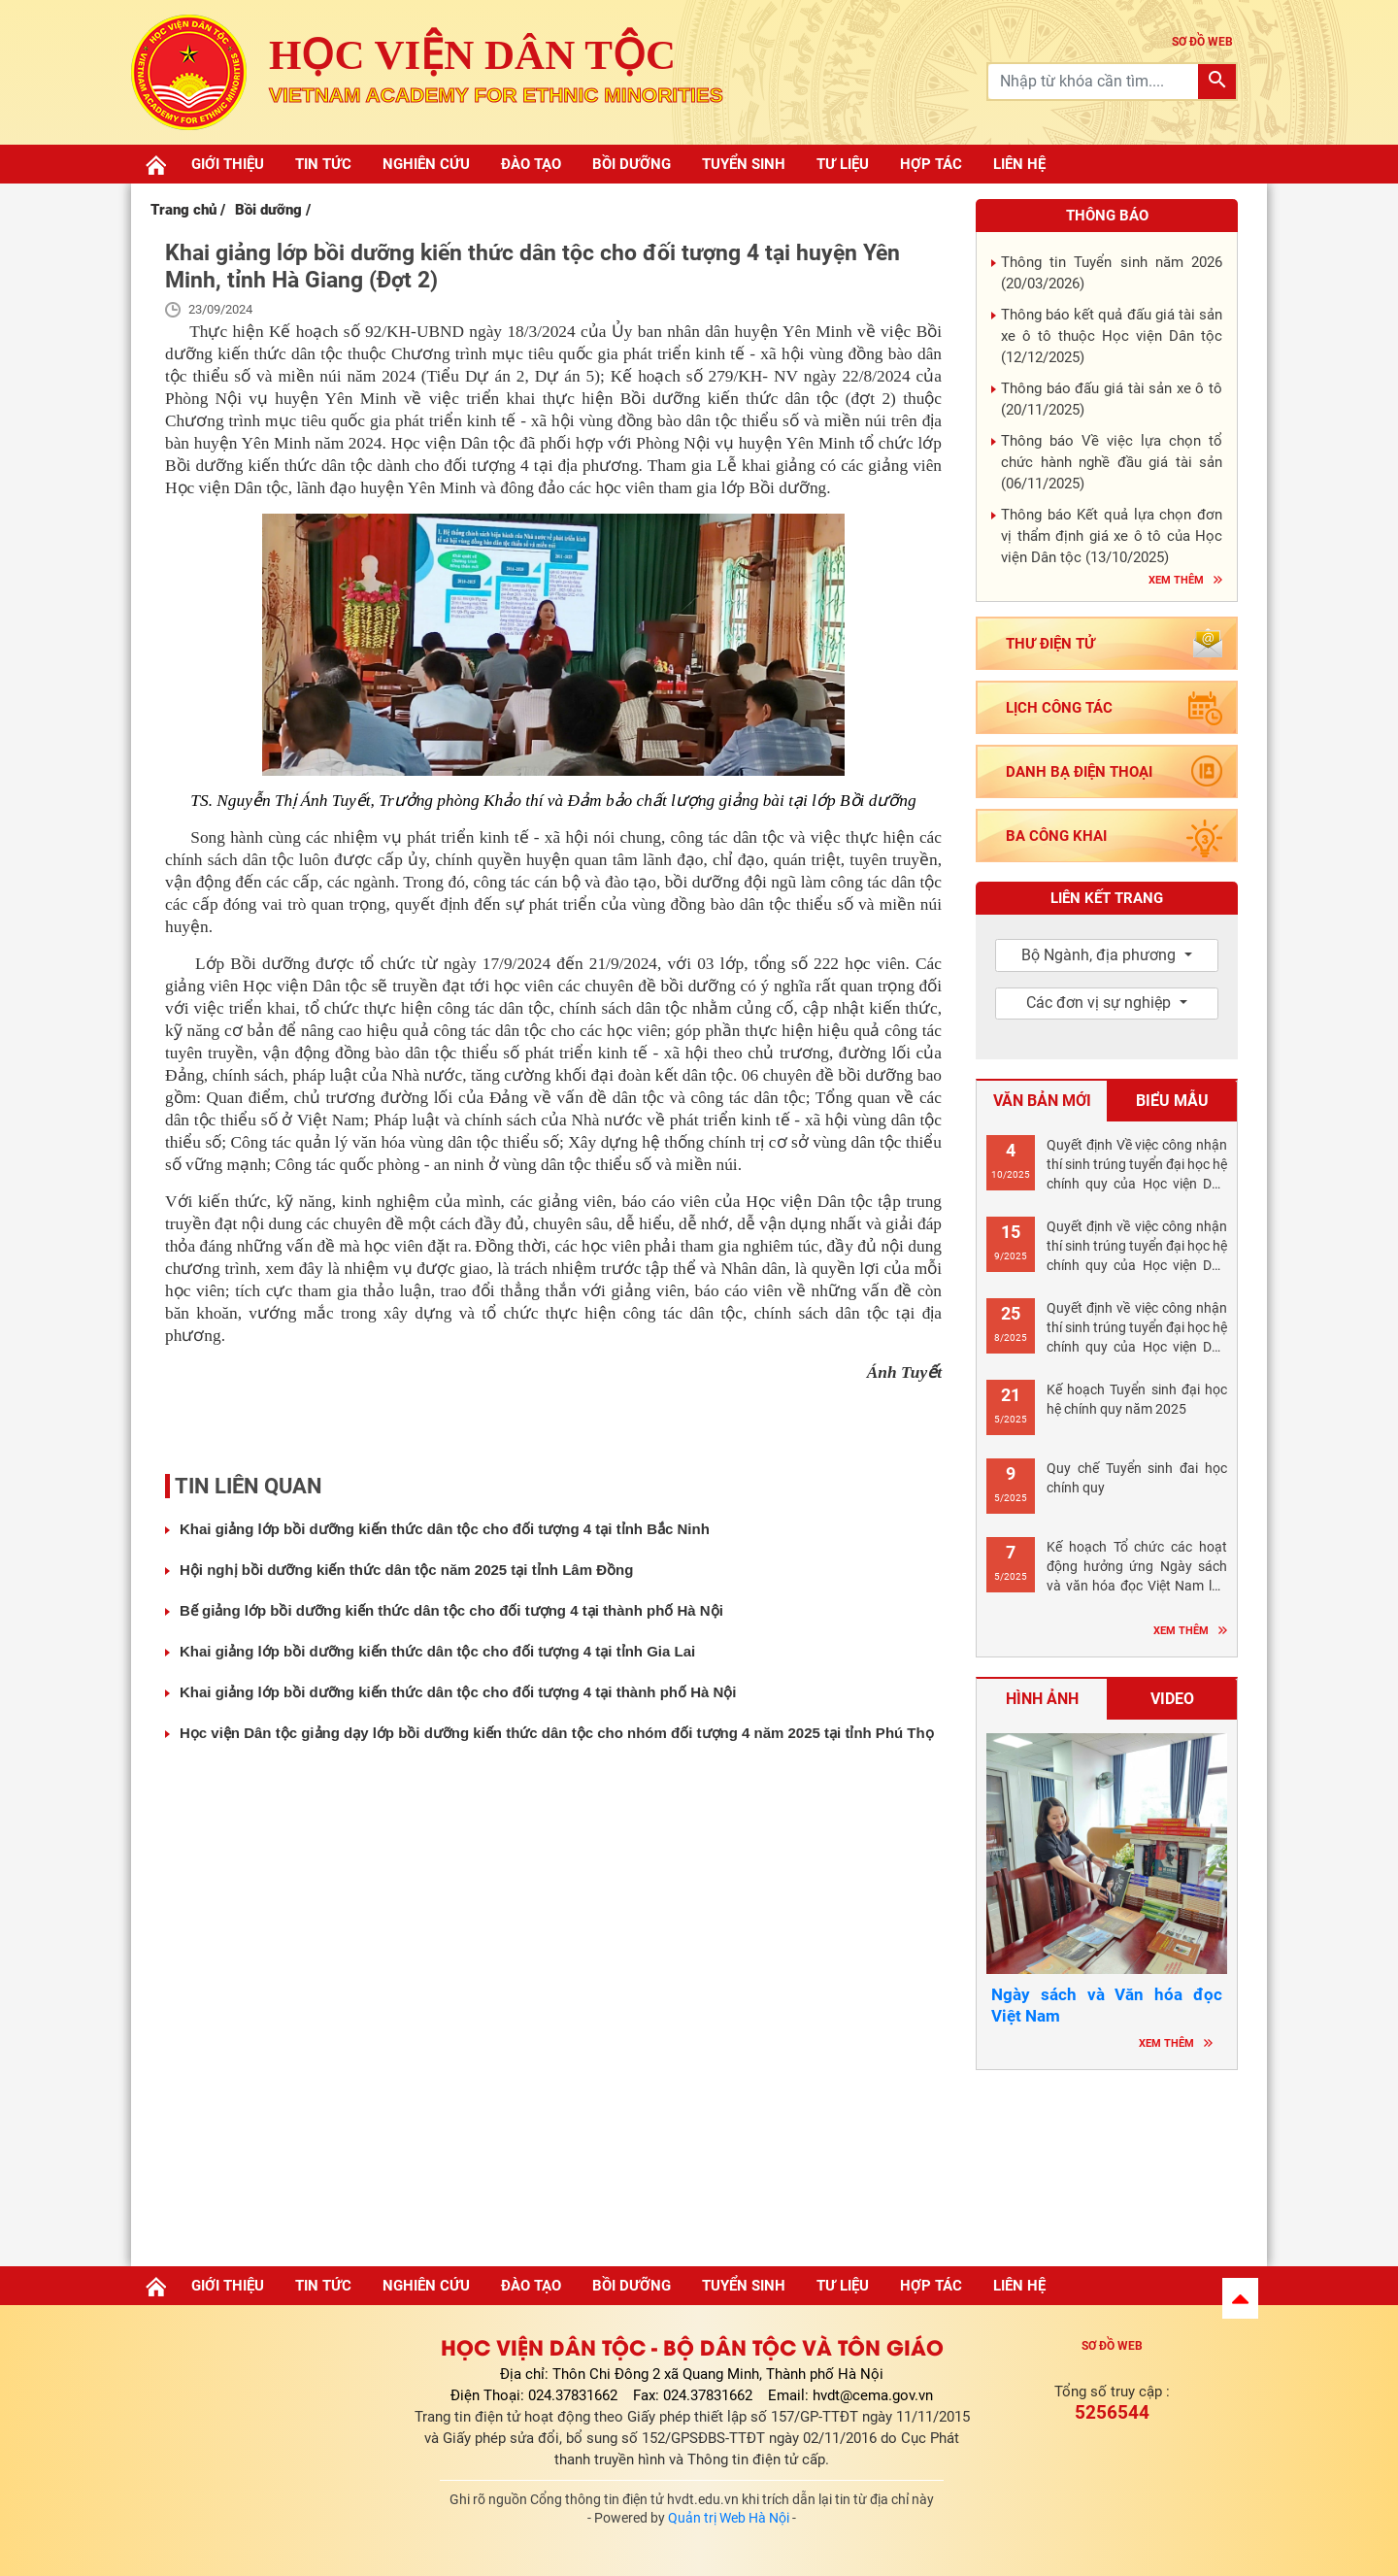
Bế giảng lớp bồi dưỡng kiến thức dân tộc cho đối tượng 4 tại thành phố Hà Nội (451, 1610)
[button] (1240, 2298)
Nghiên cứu (426, 164)
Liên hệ (1019, 164)
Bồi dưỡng (631, 164)
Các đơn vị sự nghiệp (1100, 1002)
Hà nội (1107, 2162)
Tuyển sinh (743, 164)
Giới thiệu (227, 164)
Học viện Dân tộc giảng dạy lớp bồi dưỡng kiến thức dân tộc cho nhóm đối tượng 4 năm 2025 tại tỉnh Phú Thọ (557, 1732)
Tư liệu (842, 164)
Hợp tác (931, 164)
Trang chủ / (187, 209)
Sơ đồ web (1112, 2346)
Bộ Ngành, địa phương (1100, 955)
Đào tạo (531, 164)
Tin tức (323, 164)
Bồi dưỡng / (273, 209)
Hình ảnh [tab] (1042, 1698)
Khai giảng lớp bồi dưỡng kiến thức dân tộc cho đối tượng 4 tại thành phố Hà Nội (458, 1692)
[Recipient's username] (1093, 81)
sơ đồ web (1202, 42)
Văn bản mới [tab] (1042, 1100)
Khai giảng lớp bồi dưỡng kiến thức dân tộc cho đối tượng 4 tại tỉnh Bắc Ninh (445, 1529)
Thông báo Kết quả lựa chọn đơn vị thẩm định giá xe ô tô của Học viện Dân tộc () (1111, 536)
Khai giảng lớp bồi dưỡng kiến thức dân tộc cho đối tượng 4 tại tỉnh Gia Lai (437, 1651)
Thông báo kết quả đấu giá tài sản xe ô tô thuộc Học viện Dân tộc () (1111, 336)
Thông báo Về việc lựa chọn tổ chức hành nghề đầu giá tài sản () (1111, 462)
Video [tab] (1172, 1698)
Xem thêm (1176, 580)
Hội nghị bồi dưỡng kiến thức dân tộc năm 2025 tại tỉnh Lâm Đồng (406, 1569)
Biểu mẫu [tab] (1172, 1100)
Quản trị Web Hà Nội (728, 2518)
